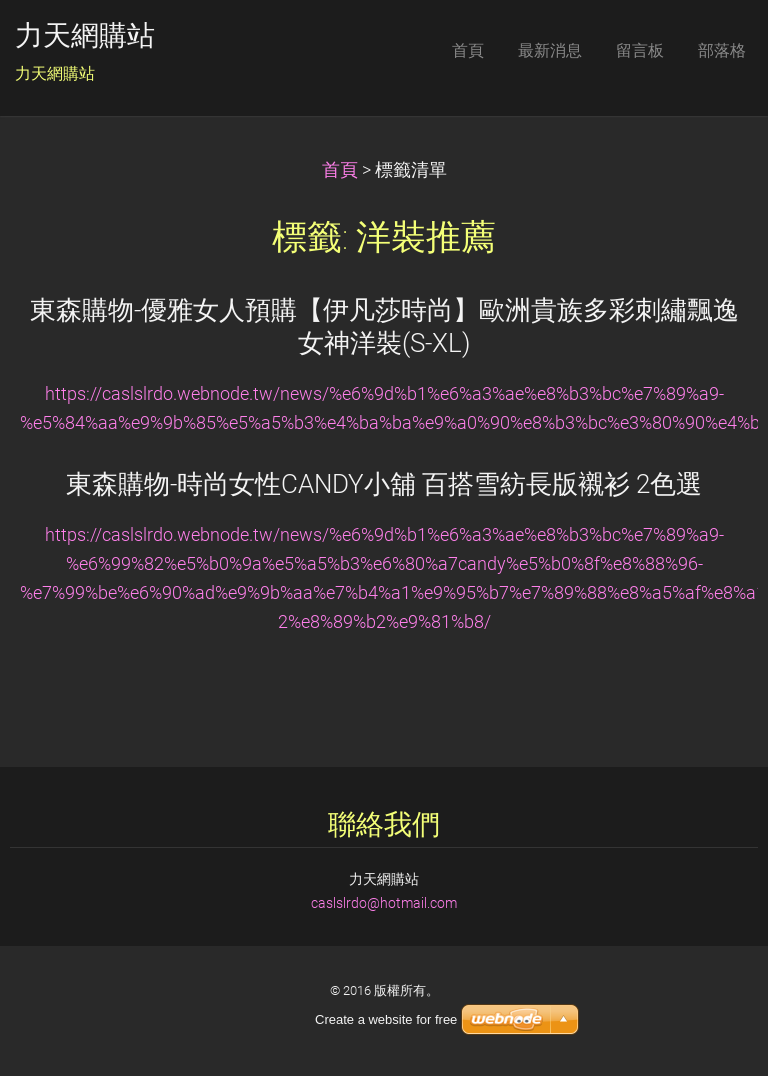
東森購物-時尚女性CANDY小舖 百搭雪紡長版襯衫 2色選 (384, 484)
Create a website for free (386, 1019)
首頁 (340, 170)
